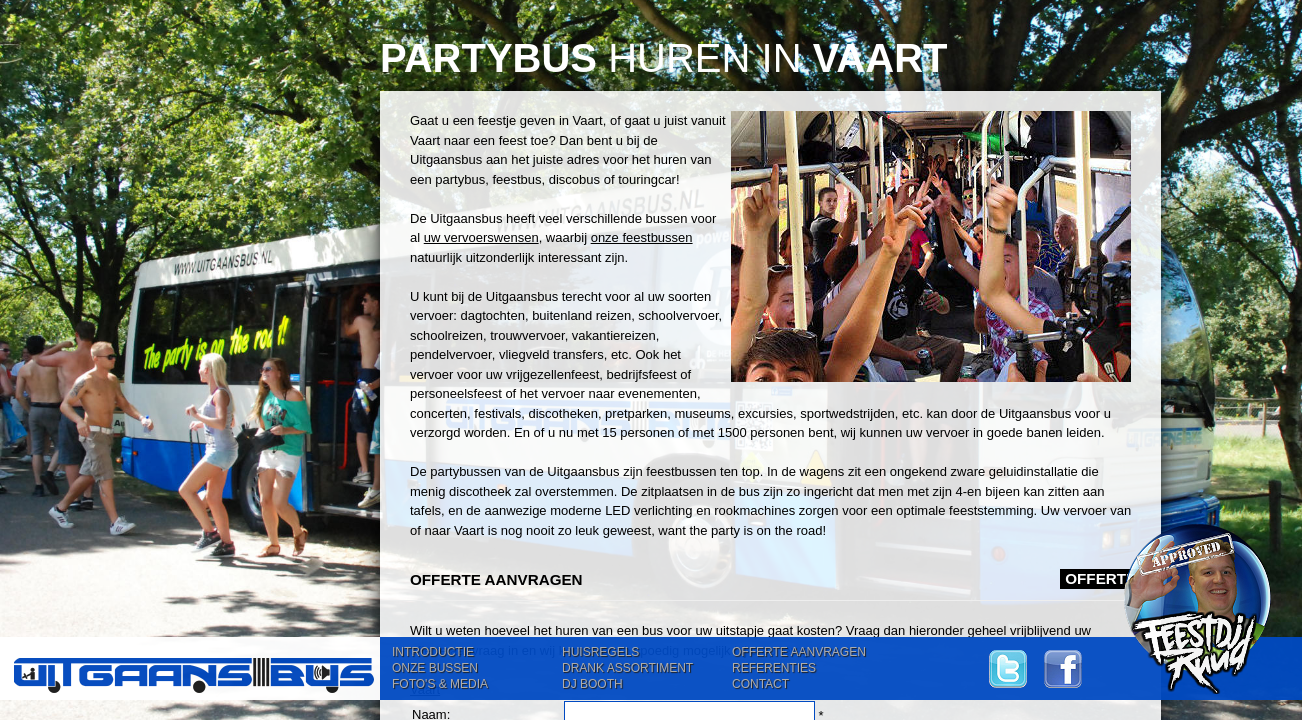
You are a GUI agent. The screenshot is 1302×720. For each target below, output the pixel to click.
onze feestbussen (642, 237)
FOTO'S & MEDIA (440, 684)
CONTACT (760, 684)
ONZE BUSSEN (435, 668)
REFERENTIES (774, 668)
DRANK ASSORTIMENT (627, 668)
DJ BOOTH (592, 684)
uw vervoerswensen (481, 237)
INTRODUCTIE (433, 652)
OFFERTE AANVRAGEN (799, 652)
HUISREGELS (600, 652)
